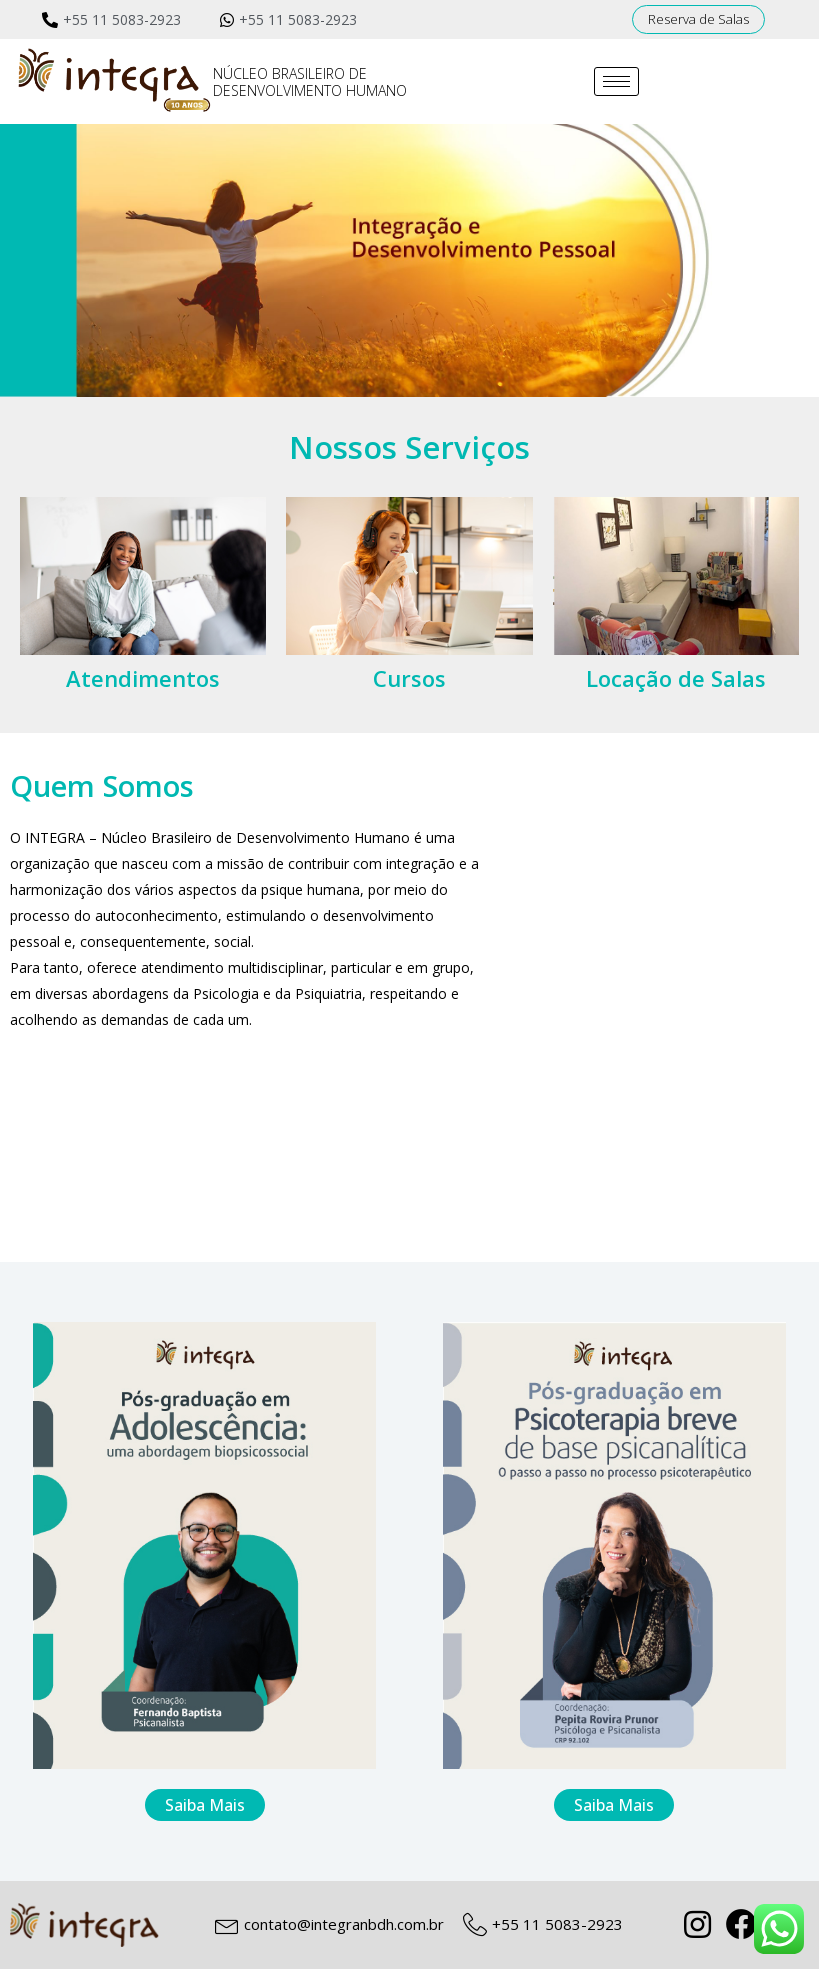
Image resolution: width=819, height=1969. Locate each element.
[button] (698, 19)
